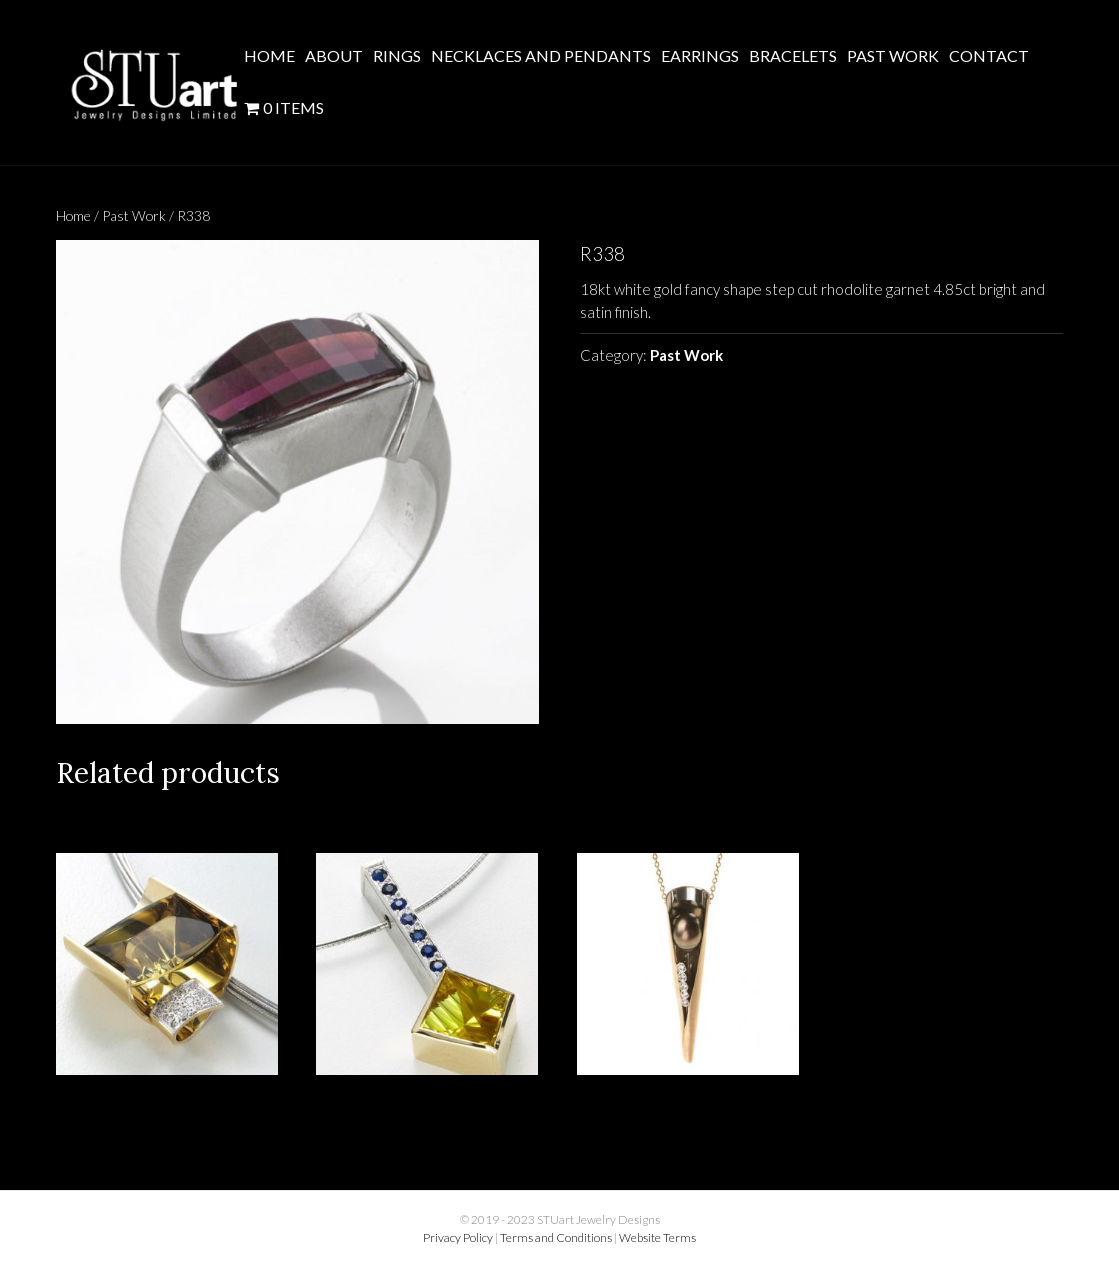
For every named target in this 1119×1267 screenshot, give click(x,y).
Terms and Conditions (556, 1237)
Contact (989, 55)
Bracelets (793, 55)
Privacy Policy (458, 1237)
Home (269, 55)
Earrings (700, 55)
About (334, 55)
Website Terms (657, 1237)
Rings (397, 55)
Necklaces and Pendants (541, 55)
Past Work (893, 55)
